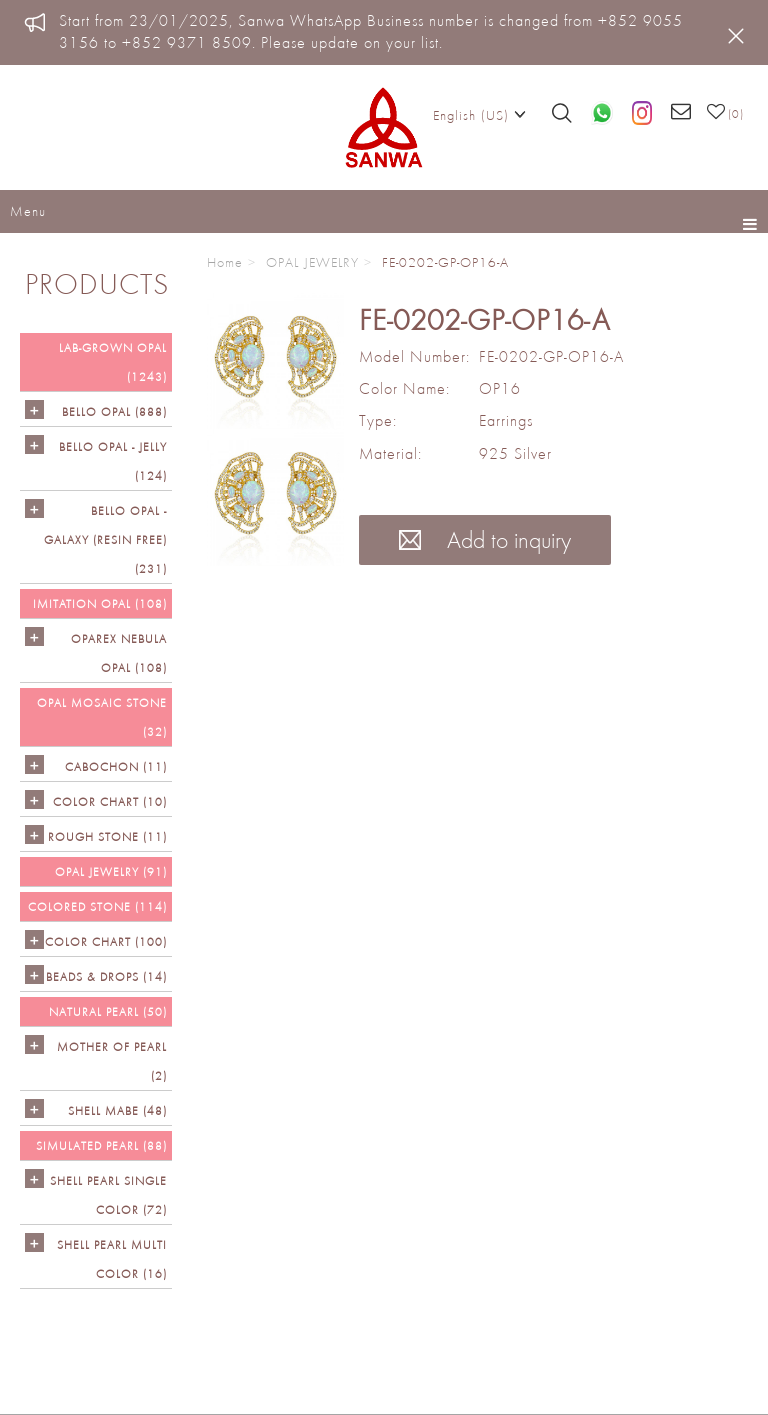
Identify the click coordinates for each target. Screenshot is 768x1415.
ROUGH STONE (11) (107, 836)
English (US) (479, 114)
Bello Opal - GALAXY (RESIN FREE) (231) (105, 539)
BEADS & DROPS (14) (106, 976)
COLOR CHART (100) (106, 941)
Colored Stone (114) (97, 906)
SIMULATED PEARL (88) (101, 1145)
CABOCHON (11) (116, 766)
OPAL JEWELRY (312, 262)
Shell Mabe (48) (117, 1110)
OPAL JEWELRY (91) (111, 871)
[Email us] (681, 113)
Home (225, 262)
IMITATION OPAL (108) (100, 603)
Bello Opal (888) (114, 411)
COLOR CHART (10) (110, 801)
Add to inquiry (485, 539)
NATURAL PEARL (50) (108, 1011)
